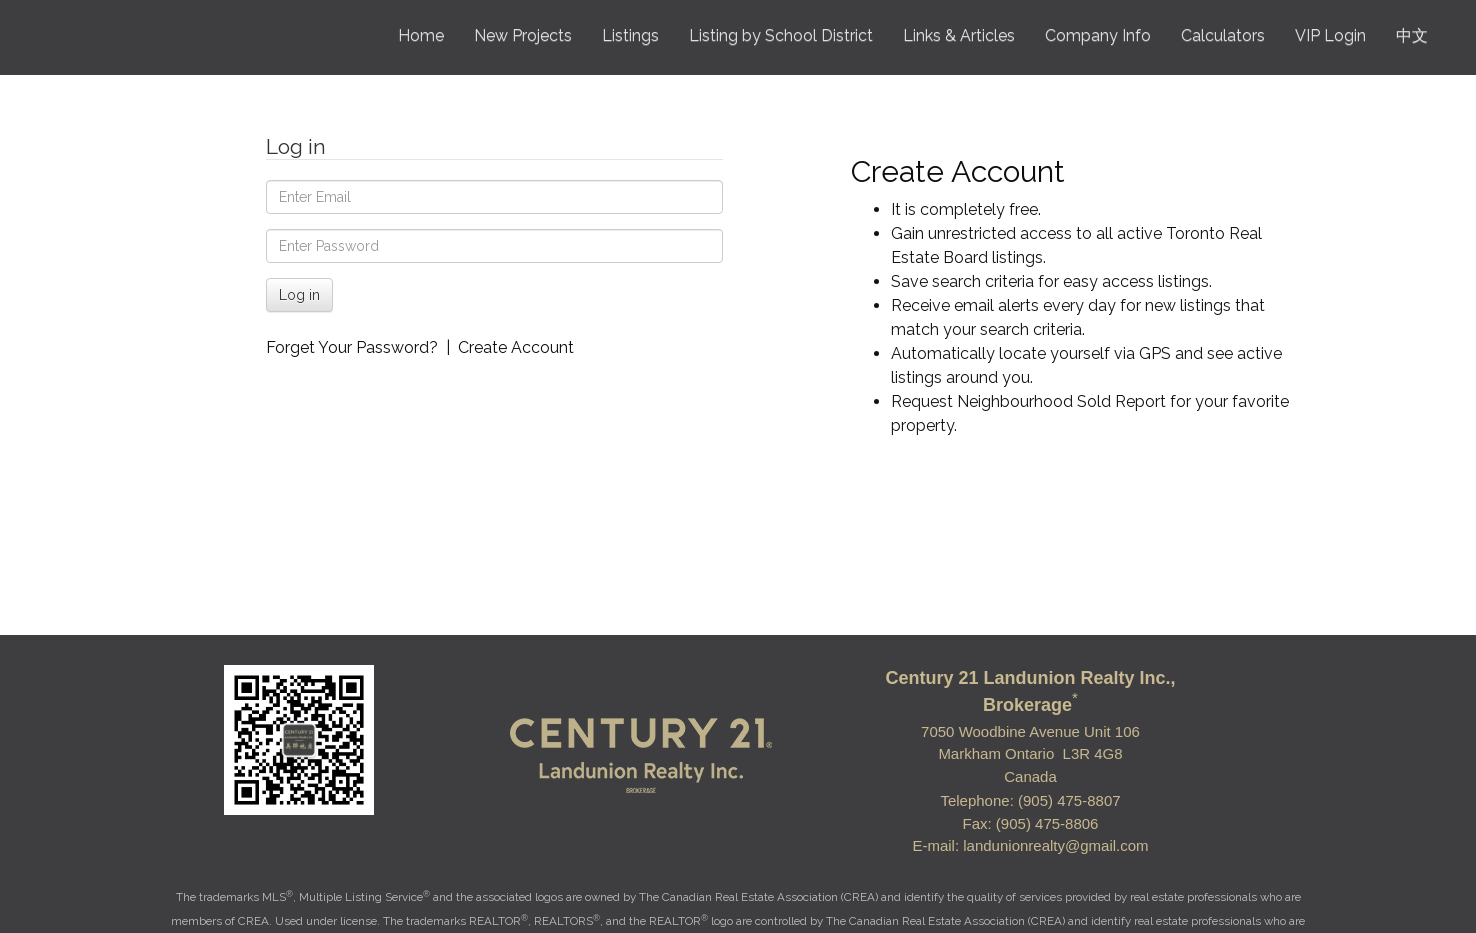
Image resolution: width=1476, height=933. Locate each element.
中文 (1412, 35)
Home (421, 35)
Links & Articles (959, 35)
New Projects (523, 35)
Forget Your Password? (352, 347)
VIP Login (1330, 35)
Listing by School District (781, 35)
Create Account (516, 347)
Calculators (1223, 35)
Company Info (1098, 35)
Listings (630, 35)
